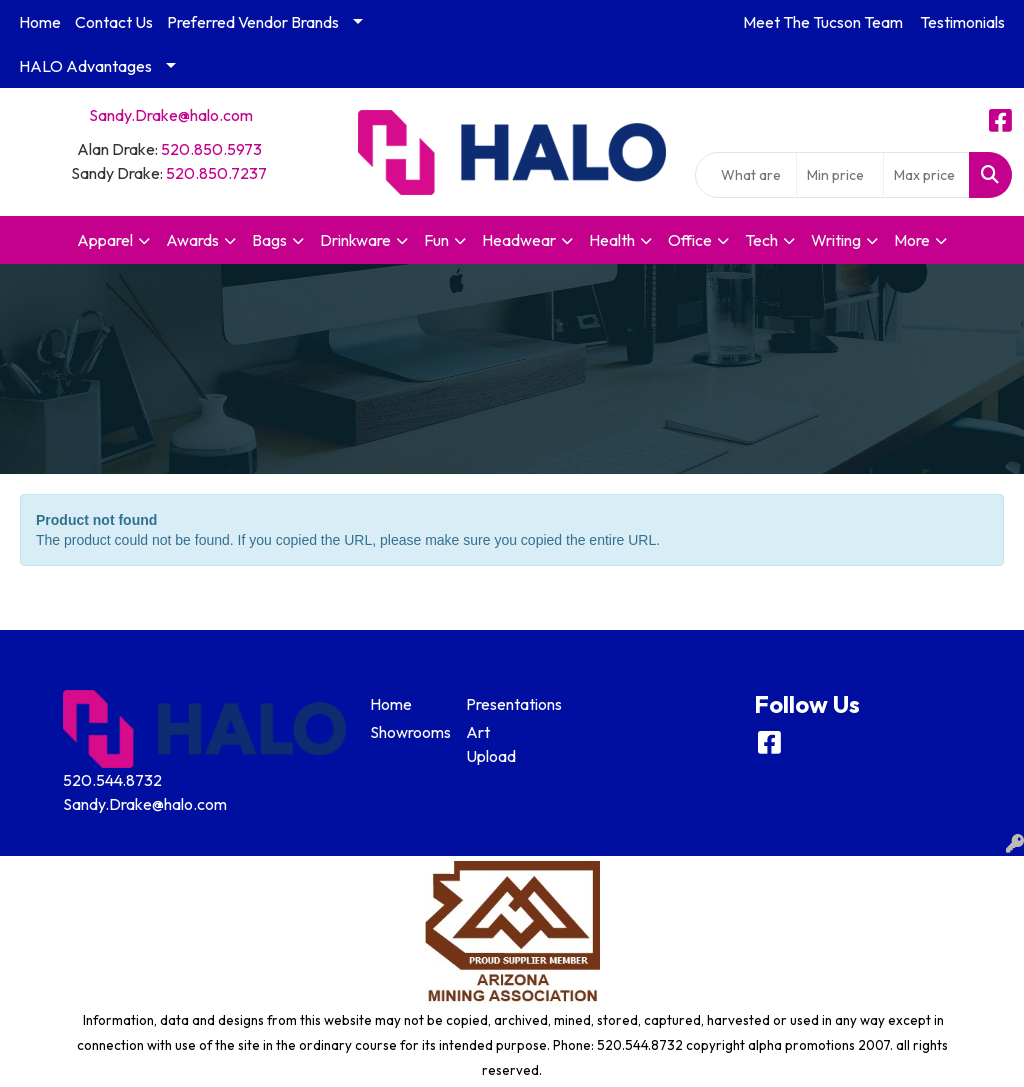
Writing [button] (836, 240)
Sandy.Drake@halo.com (171, 115)
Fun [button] (436, 240)
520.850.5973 (211, 149)
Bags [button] (269, 240)
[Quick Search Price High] (926, 175)
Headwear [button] (519, 240)
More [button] (912, 240)
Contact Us (114, 22)
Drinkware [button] (355, 240)
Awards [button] (192, 240)
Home (40, 22)
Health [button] (612, 240)
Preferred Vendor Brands (253, 22)
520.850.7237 (216, 173)
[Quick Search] (746, 175)
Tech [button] (761, 240)
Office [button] (690, 240)
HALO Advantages (85, 66)
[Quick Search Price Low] (839, 175)
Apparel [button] (105, 240)
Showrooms (406, 732)
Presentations (502, 704)
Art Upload (491, 744)
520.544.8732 (112, 780)
